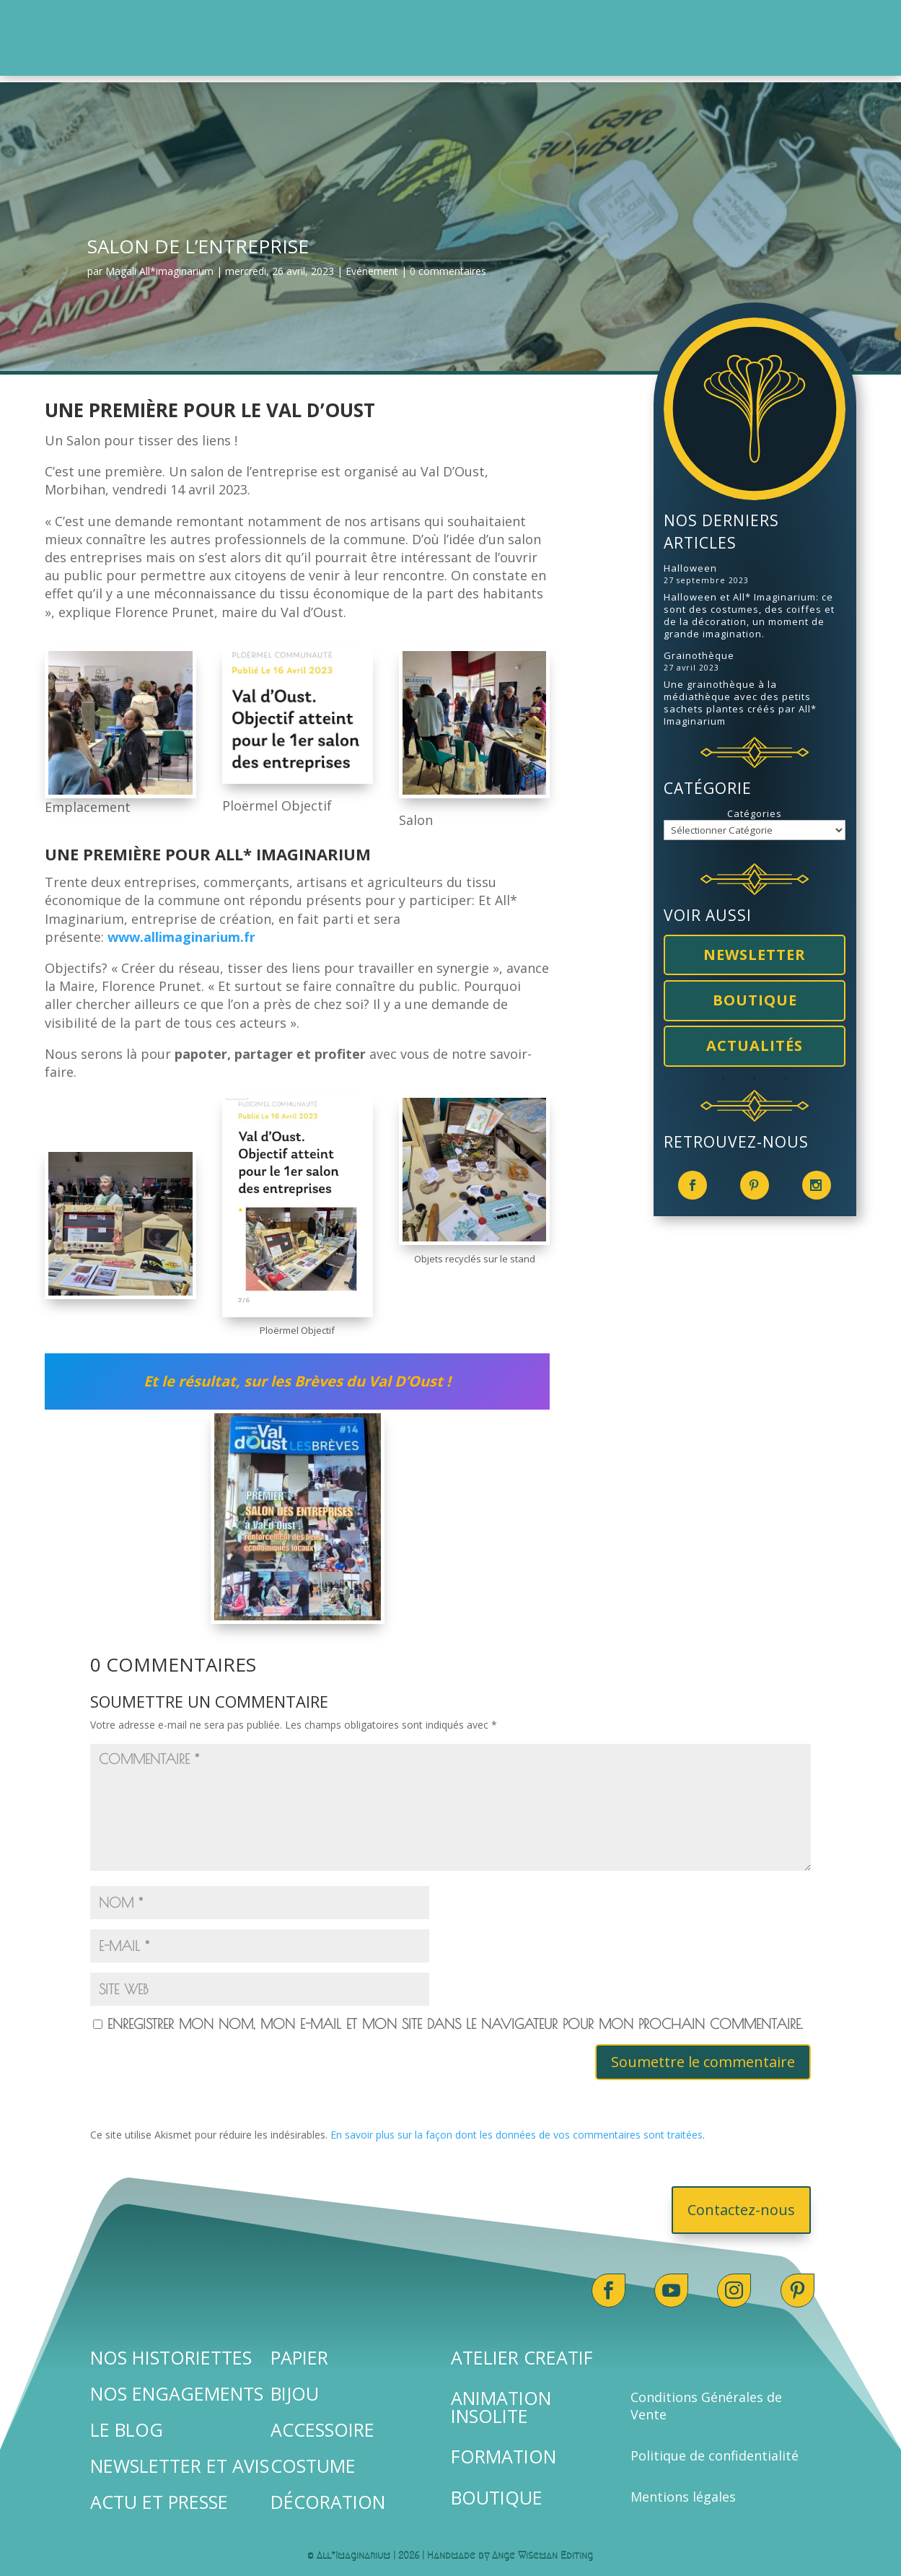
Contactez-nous (741, 2203)
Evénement (372, 264)
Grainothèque (699, 648)
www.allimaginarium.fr (181, 930)
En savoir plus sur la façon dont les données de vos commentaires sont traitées (516, 2128)
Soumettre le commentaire (703, 2055)
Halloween (690, 561)
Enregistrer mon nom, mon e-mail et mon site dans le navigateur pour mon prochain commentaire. (455, 2017)
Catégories (754, 807)
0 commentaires (448, 264)
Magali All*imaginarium (159, 264)
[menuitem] (267, 26)
